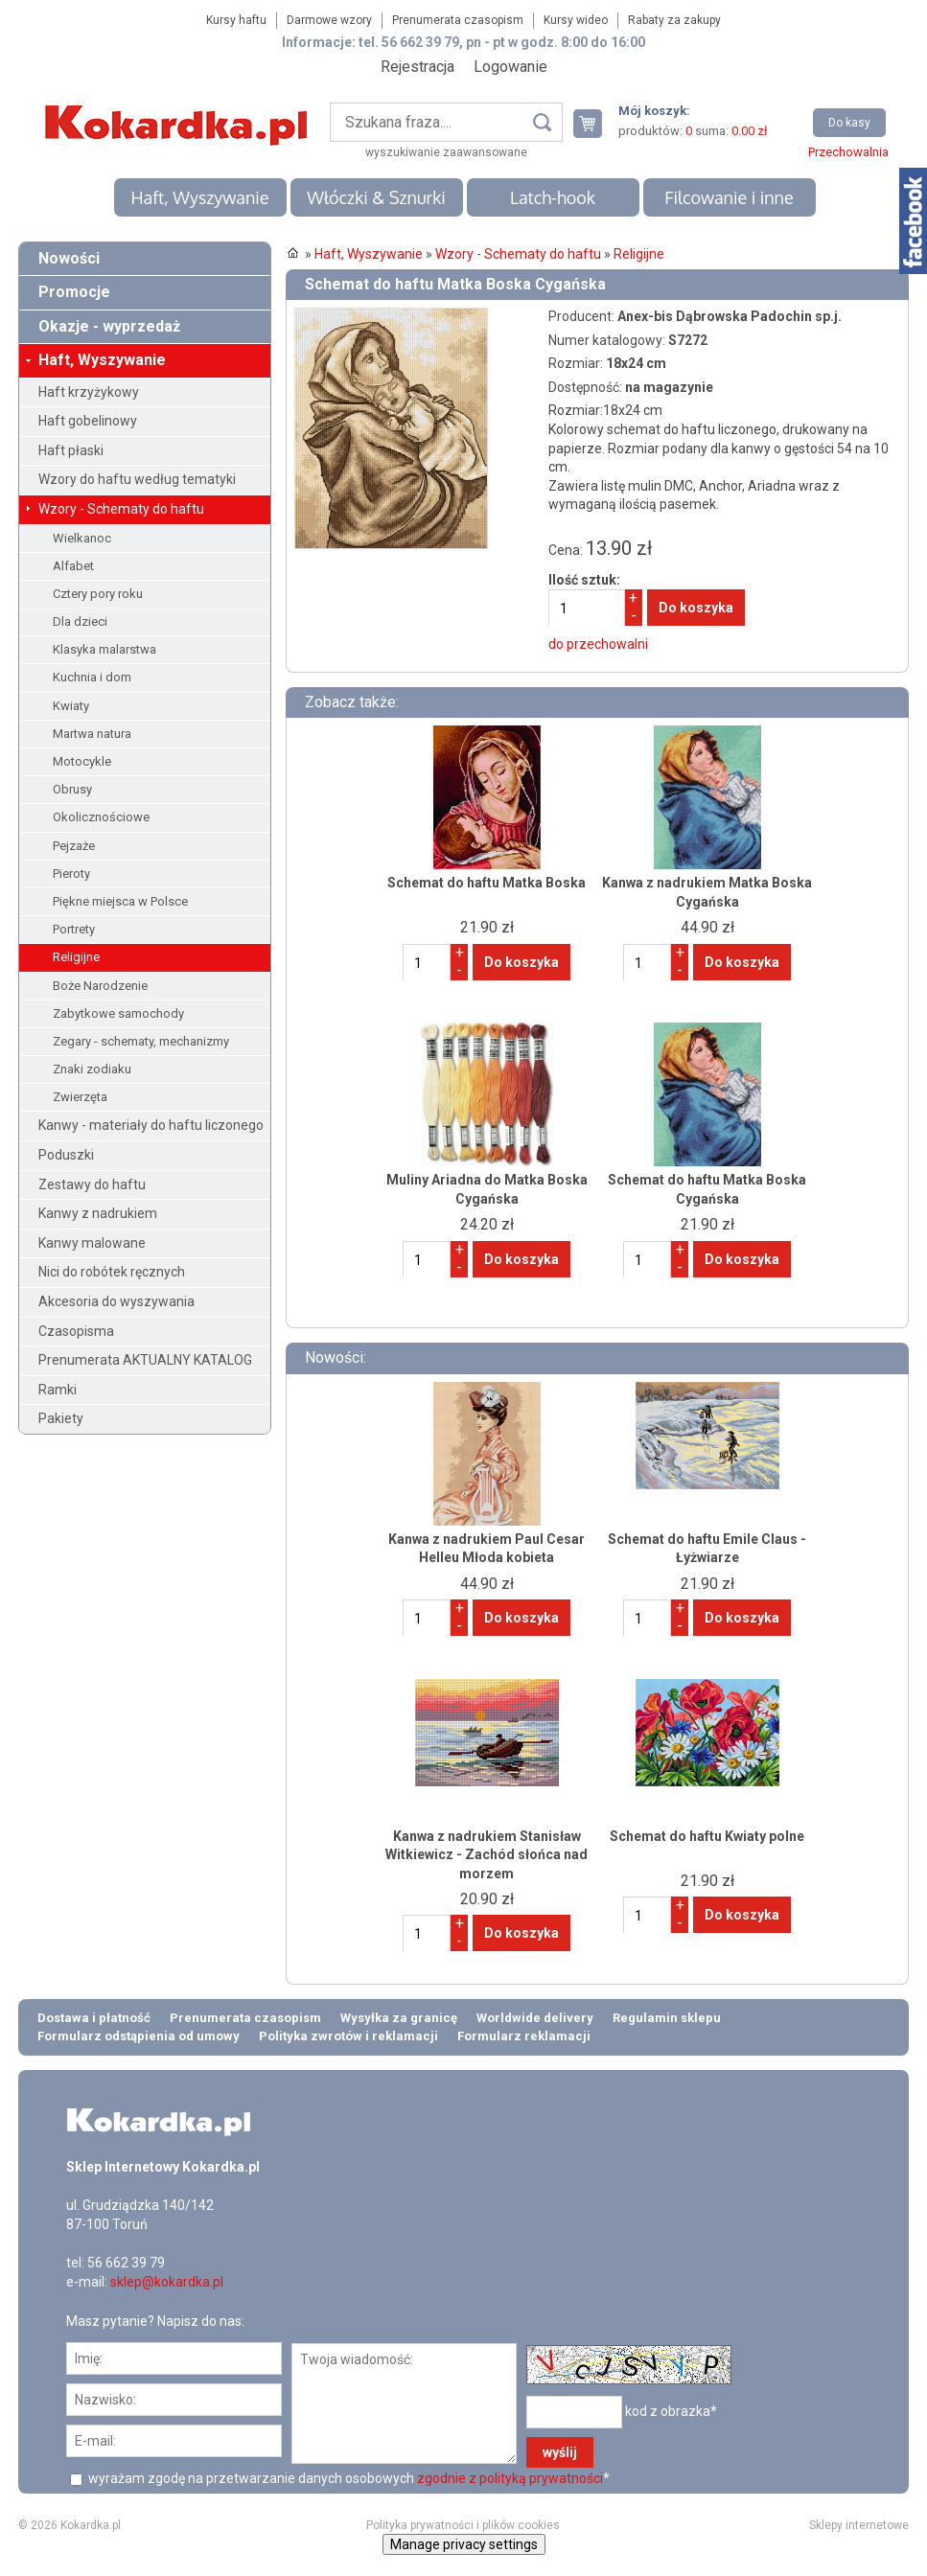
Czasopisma (76, 1331)
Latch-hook (552, 197)
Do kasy (849, 122)
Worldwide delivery (534, 2018)
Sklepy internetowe (859, 2525)
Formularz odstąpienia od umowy (138, 2036)
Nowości (69, 258)
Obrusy (72, 789)
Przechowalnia (848, 152)
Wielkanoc (82, 538)
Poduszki (66, 1154)
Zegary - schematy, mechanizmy (141, 1041)
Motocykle (82, 761)
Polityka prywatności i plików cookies (463, 2525)
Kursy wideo (576, 20)
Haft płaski (71, 450)
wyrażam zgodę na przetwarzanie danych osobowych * (347, 2478)
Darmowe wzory (329, 20)
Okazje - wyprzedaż (109, 326)
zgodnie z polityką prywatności (510, 2478)
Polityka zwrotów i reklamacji (348, 2036)
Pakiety (60, 1418)
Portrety (74, 929)
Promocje (74, 292)
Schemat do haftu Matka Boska (486, 882)
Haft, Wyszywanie (199, 197)
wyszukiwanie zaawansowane (446, 152)
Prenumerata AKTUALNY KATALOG (145, 1360)
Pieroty (71, 873)
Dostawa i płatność (94, 2018)
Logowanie (510, 67)
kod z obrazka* (671, 2411)
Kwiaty (71, 706)
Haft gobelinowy (87, 420)
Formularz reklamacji (524, 2036)
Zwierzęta (80, 1097)
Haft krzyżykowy (88, 392)
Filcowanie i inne (728, 197)
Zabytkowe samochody (118, 1013)
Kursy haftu (236, 20)
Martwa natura (92, 733)
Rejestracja (417, 67)
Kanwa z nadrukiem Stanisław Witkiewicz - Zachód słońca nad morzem (486, 1854)
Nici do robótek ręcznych (111, 1271)
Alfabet (73, 566)
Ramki (57, 1389)
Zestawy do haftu (92, 1184)
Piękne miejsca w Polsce (120, 901)
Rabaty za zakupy (674, 20)
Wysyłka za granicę (398, 2018)
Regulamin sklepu (667, 2018)
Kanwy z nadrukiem (97, 1213)
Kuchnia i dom (92, 677)
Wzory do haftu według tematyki (137, 479)
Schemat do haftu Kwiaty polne (707, 1836)
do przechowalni (598, 644)
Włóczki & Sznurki (376, 197)
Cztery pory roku (98, 593)
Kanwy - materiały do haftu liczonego (151, 1125)
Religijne (76, 957)
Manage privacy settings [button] (464, 2544)
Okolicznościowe (101, 817)
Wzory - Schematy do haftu (121, 509)
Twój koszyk (595, 123)
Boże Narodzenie (100, 985)
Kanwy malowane (92, 1243)
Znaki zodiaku (92, 1069)
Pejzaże (74, 846)
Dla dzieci (80, 621)
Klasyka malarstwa (104, 649)
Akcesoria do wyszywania (116, 1301)
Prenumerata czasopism (457, 20)
